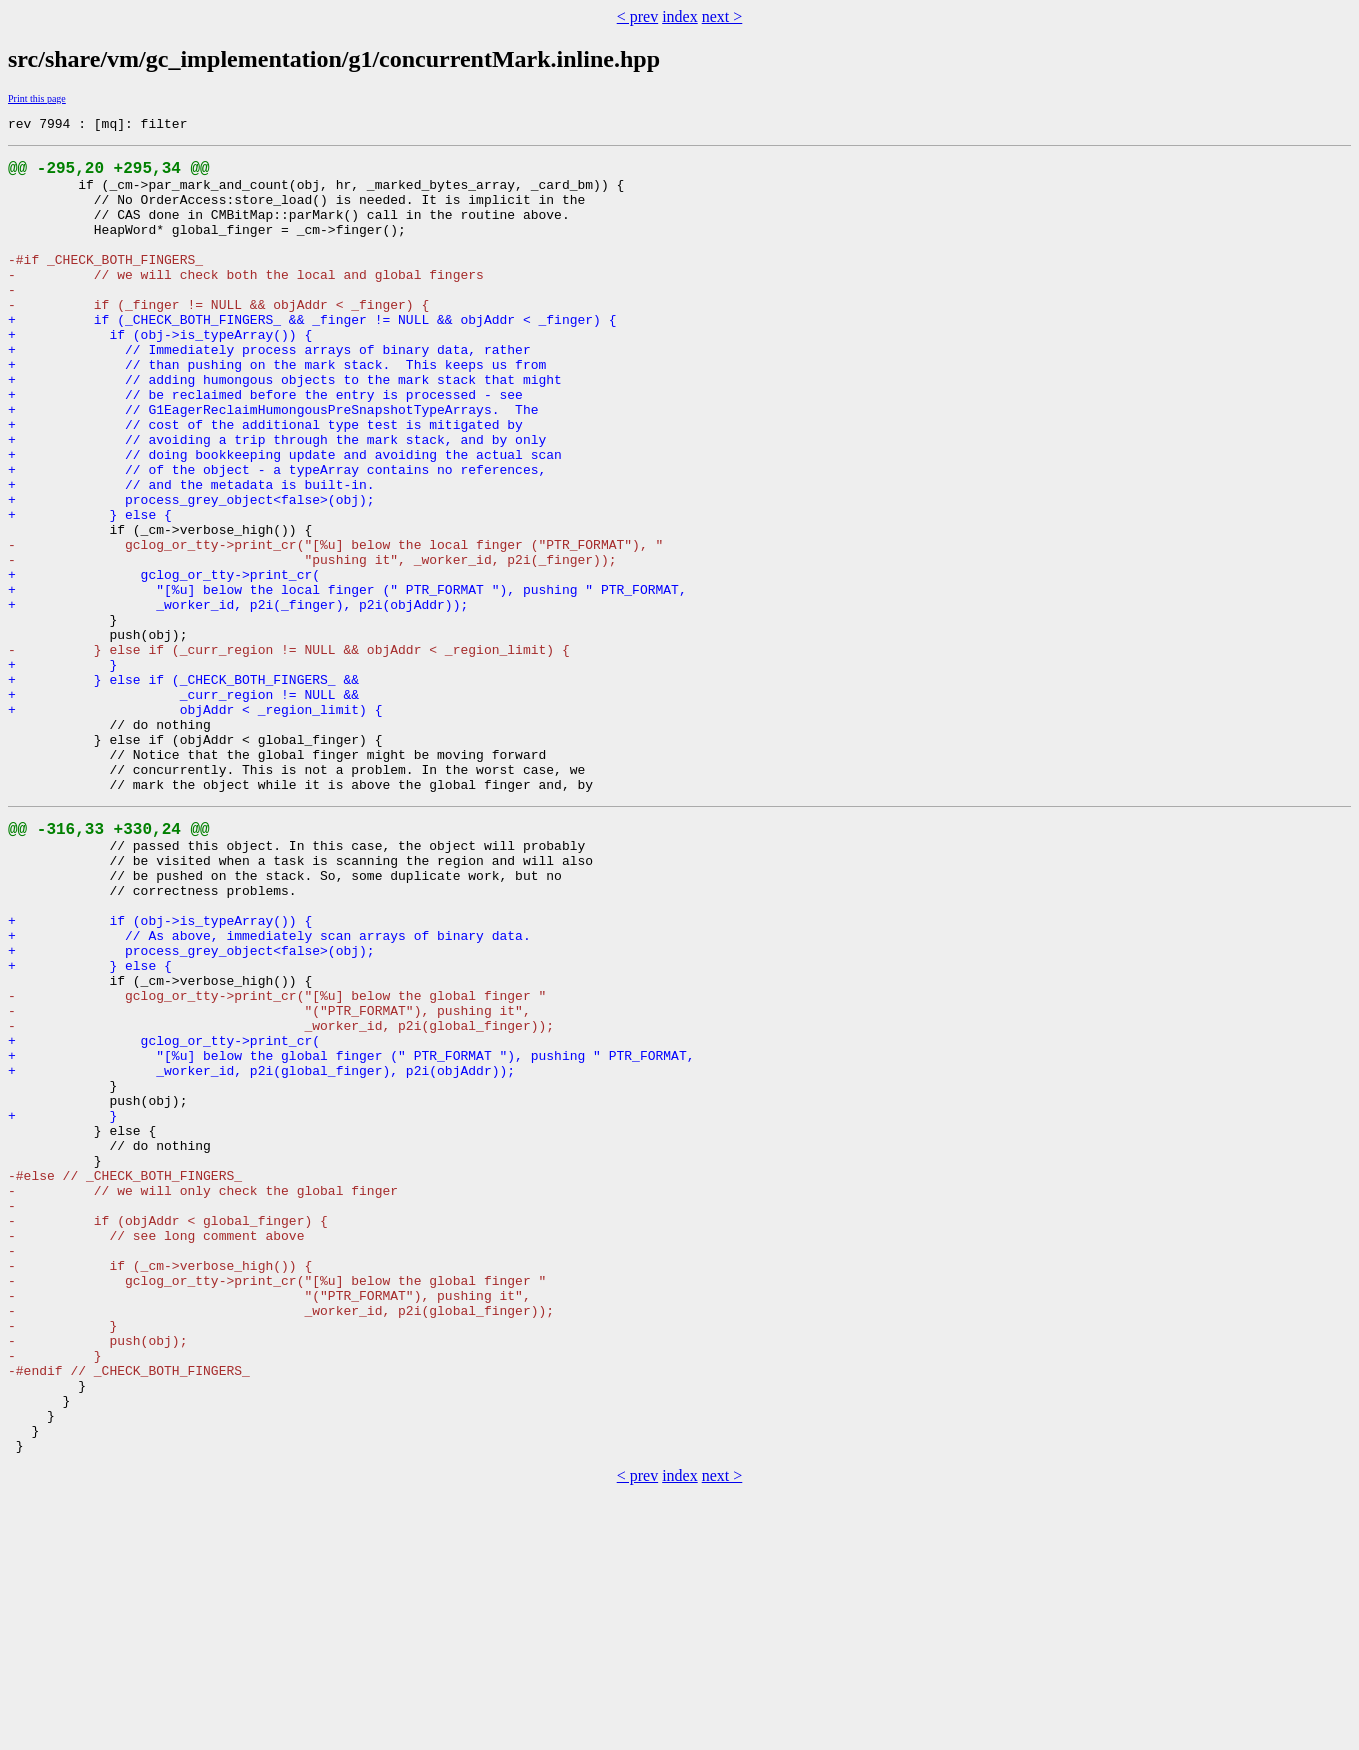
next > (722, 16)
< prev (637, 16)
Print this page (37, 98)
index (680, 16)
